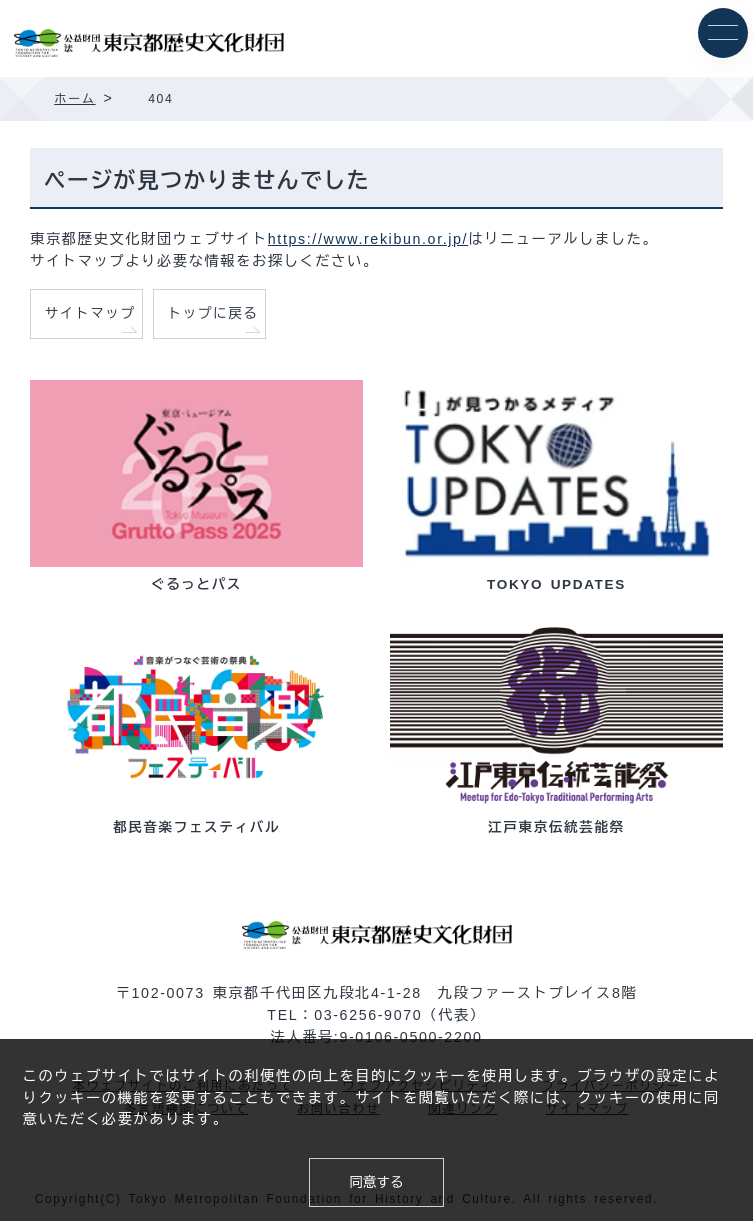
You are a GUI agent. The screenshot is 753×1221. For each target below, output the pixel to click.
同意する (376, 1182)
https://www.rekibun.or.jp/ (368, 239)
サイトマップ (90, 313)
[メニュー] (723, 33)
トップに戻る (213, 313)
